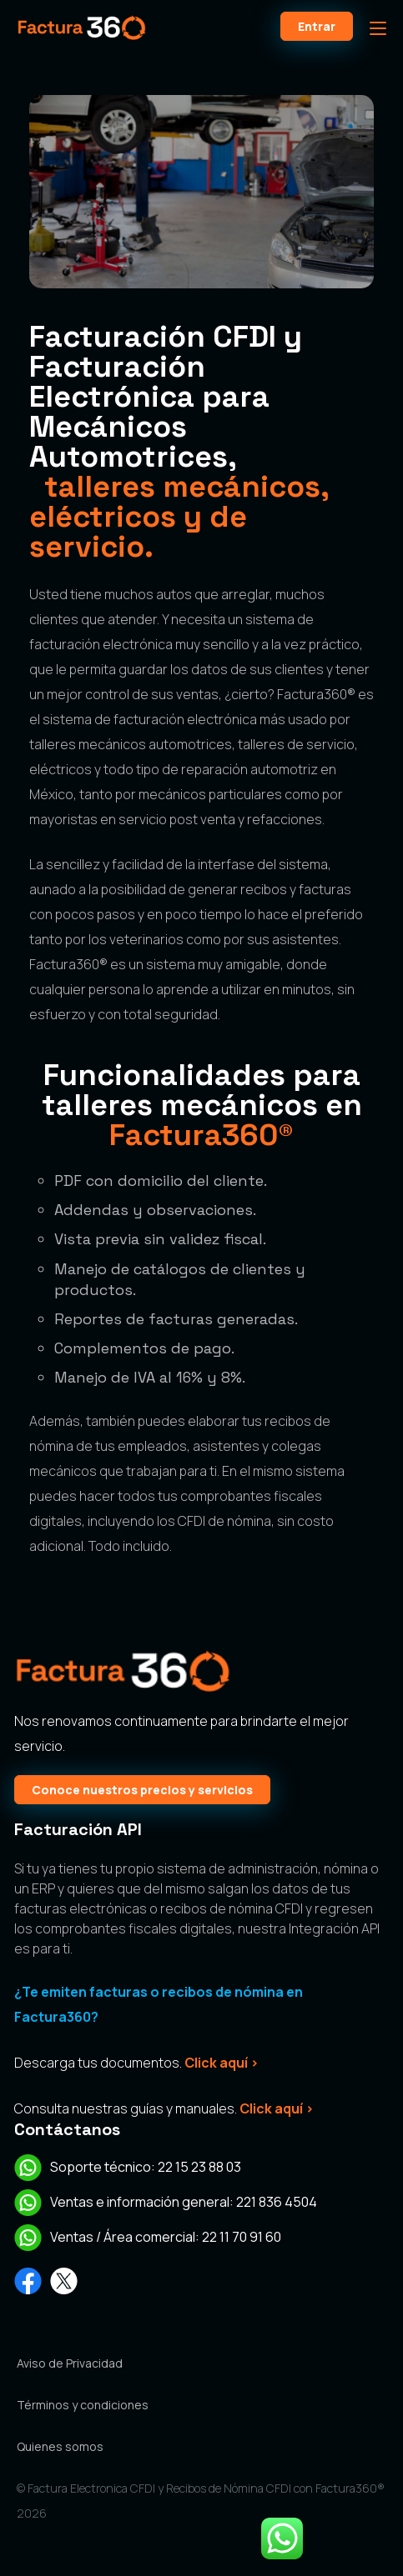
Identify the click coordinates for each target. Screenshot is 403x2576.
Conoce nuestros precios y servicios (142, 1790)
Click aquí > (221, 2062)
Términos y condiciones (83, 2405)
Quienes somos (60, 2446)
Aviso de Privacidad (70, 2363)
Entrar (316, 26)
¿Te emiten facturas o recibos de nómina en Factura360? (158, 2004)
